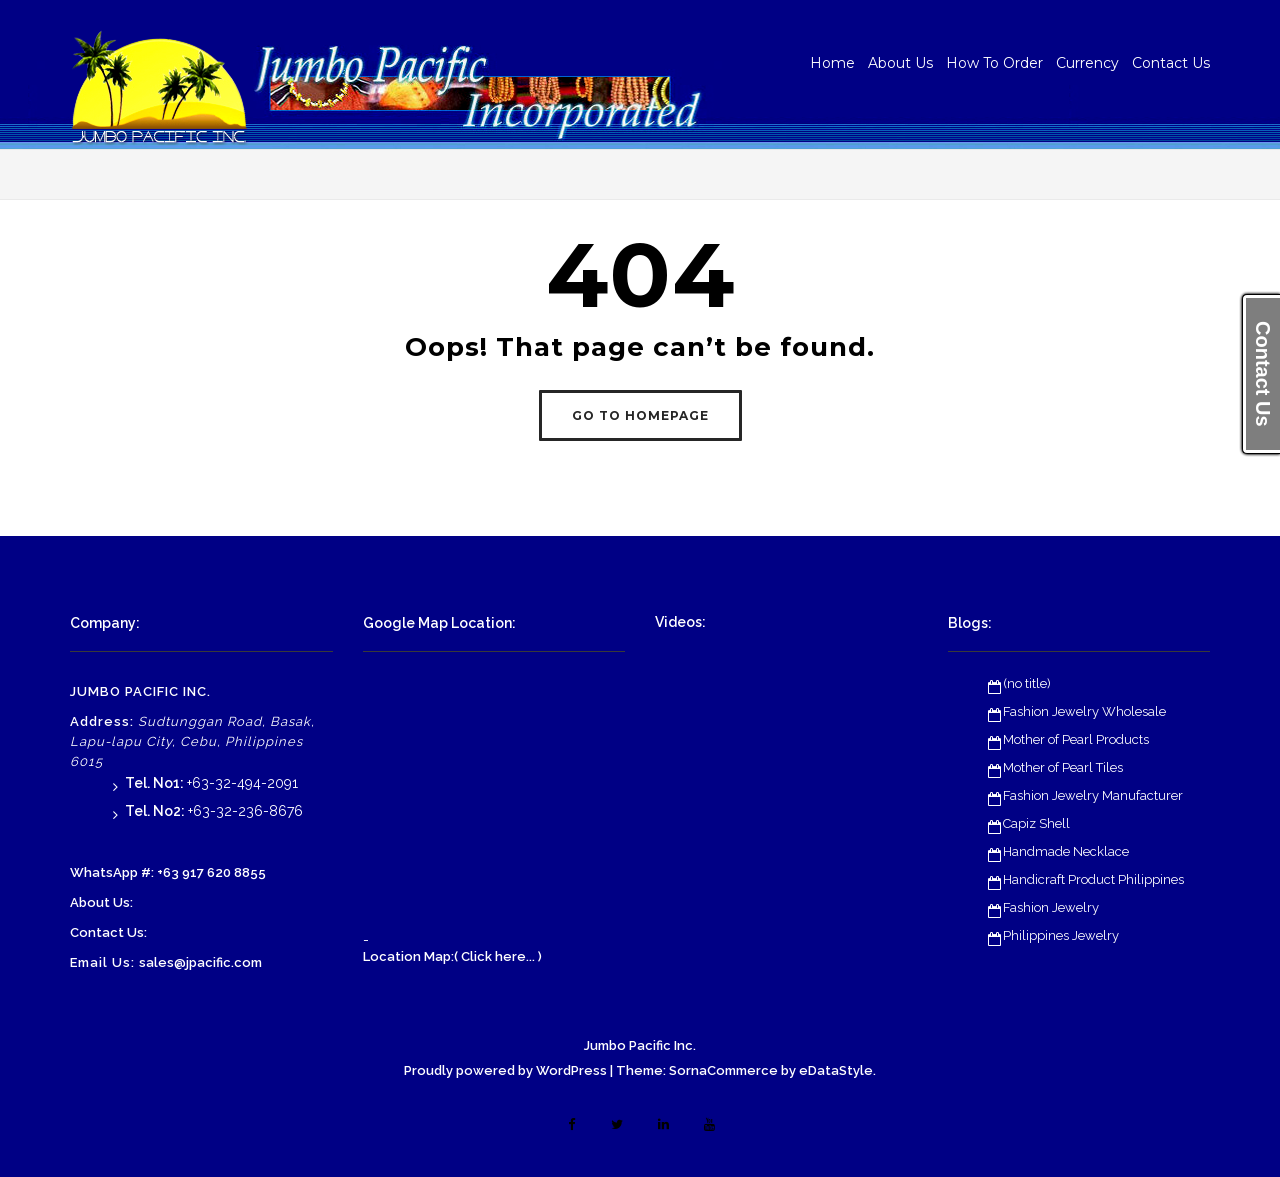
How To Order (994, 63)
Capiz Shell (1036, 823)
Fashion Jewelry (1051, 907)
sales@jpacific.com (200, 962)
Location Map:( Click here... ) (452, 956)
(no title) (1027, 683)
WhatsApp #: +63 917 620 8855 (168, 872)
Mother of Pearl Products (1076, 739)
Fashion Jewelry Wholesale (1084, 711)
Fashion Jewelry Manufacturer (1093, 795)
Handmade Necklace (1066, 851)
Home (832, 63)
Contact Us (1171, 63)
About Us (900, 63)
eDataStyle (836, 1070)
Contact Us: (108, 932)
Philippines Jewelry (1061, 935)
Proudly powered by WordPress (505, 1070)
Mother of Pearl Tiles (1063, 767)
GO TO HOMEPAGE (640, 415)
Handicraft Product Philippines (1093, 879)
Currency (1087, 63)
